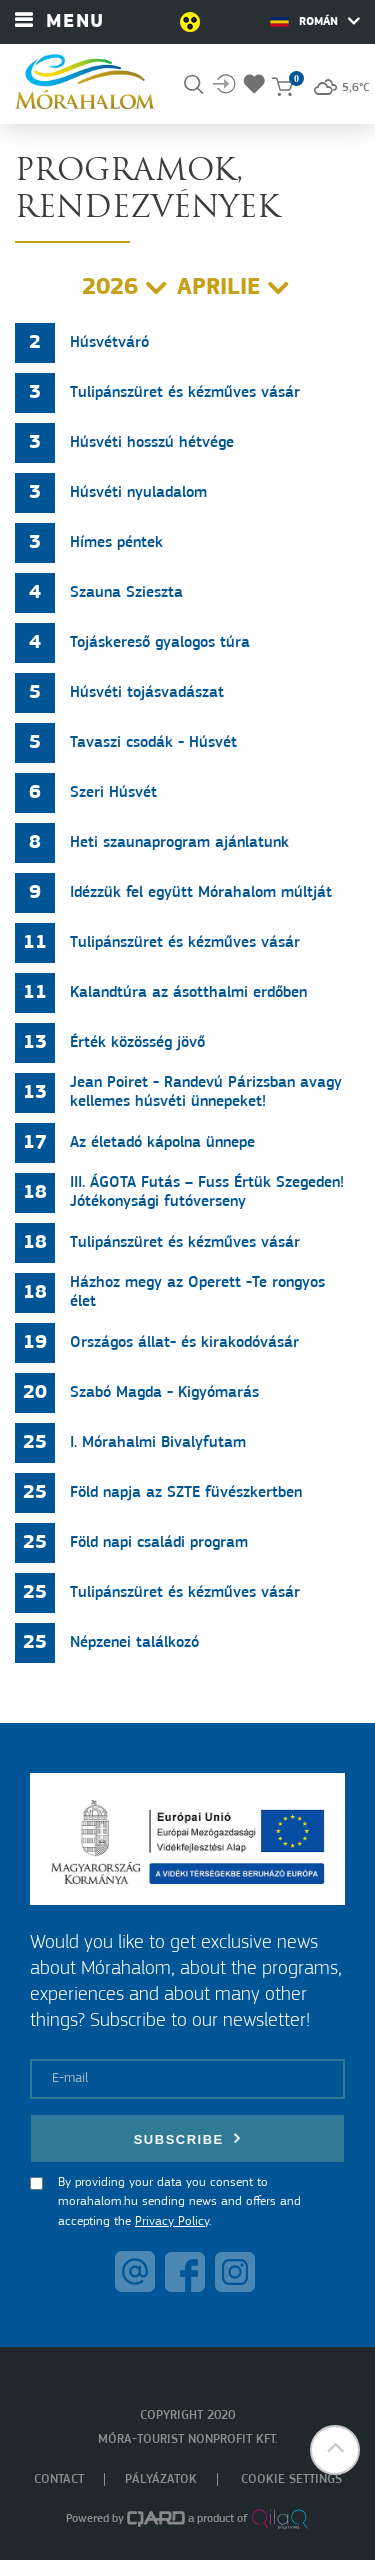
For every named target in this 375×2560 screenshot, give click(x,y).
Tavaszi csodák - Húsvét (153, 743)
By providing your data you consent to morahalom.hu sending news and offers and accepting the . (179, 2202)
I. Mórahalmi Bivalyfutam (158, 1443)
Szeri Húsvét (113, 793)
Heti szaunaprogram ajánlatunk (179, 843)
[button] (335, 2450)
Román (315, 21)
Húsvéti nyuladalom (138, 493)
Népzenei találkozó (134, 1643)
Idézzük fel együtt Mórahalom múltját (201, 893)
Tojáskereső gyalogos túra (160, 643)
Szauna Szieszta (126, 593)
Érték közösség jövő (137, 1043)
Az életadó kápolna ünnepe (162, 1143)
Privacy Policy (172, 2221)
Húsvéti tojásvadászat (147, 693)
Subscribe (188, 2138)
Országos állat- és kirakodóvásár (184, 1343)
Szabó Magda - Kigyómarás (164, 1393)
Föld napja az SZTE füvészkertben (186, 1493)
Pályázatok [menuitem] (161, 2479)
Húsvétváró (109, 343)
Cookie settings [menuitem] (291, 2479)
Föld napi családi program (159, 1543)
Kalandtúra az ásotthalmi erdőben (188, 993)
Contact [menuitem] (59, 2479)
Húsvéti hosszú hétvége (152, 443)
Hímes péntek (116, 543)
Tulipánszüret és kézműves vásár (185, 393)
